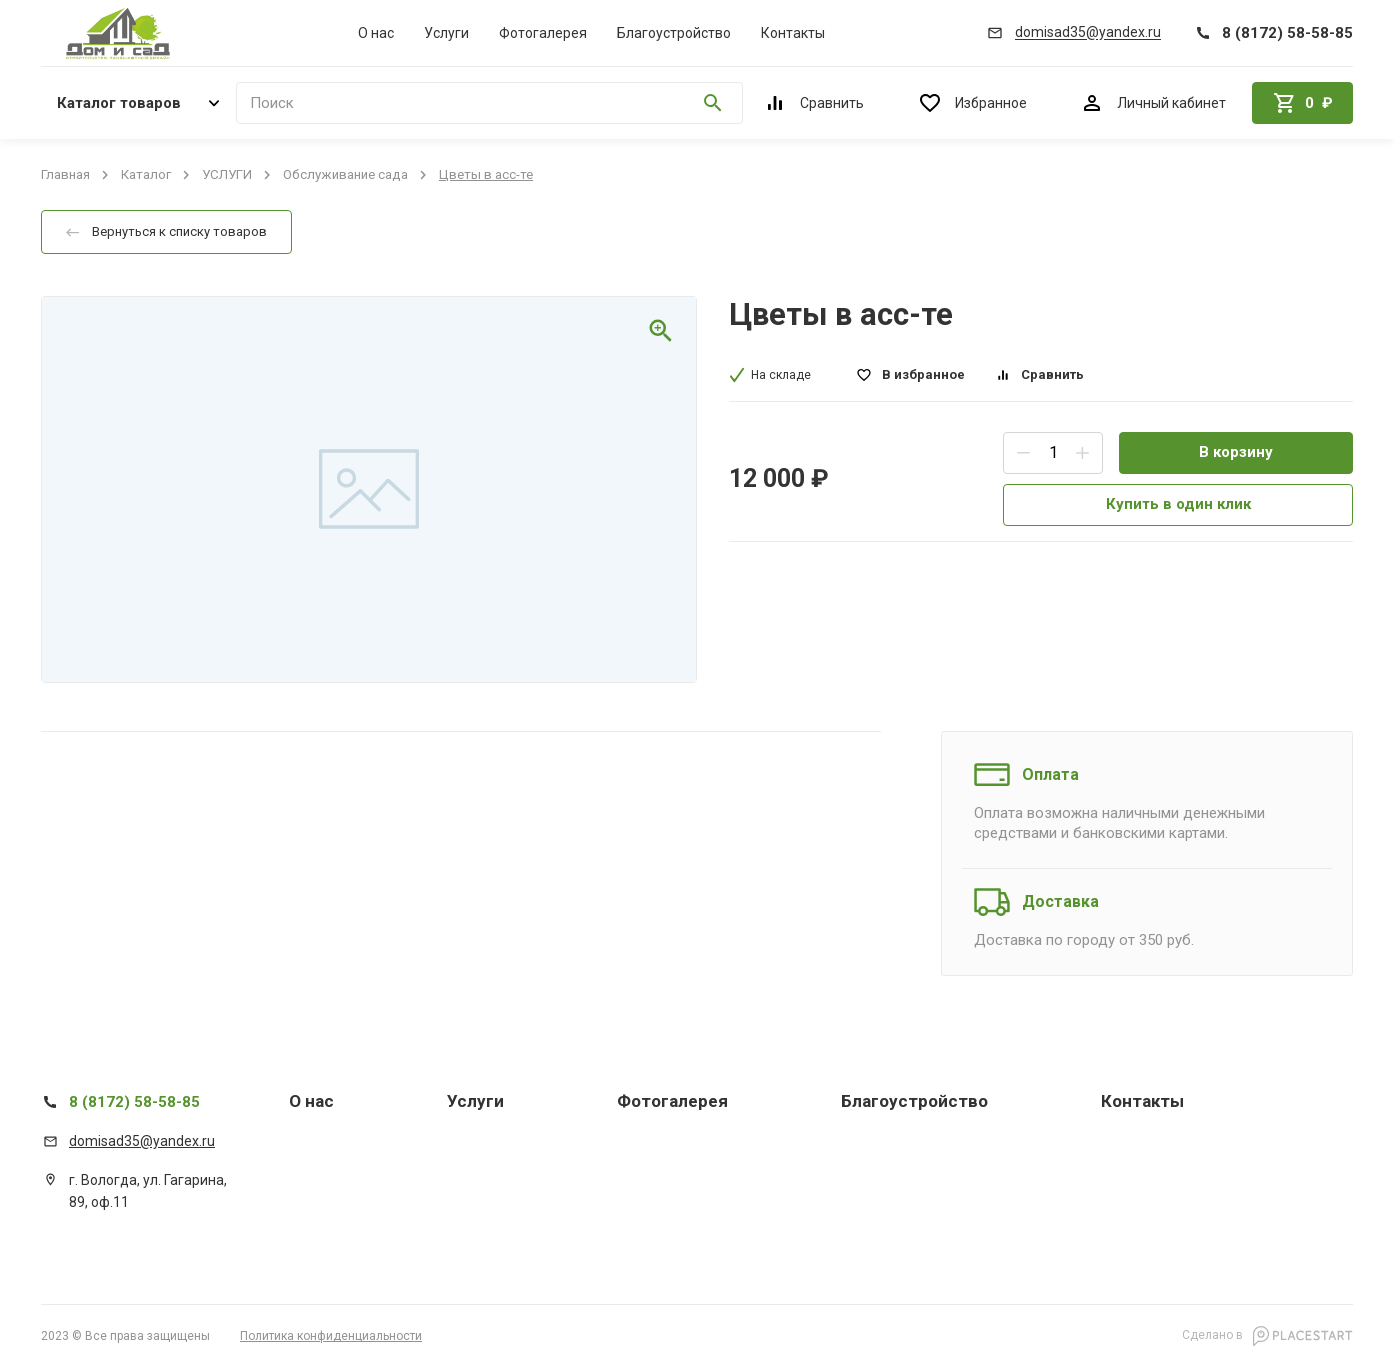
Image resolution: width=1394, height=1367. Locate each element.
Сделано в (1267, 1336)
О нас (376, 33)
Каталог (146, 174)
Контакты (793, 33)
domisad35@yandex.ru (142, 1141)
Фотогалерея (543, 33)
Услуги (446, 33)
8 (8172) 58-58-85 (134, 1102)
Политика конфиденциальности (331, 1336)
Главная (65, 174)
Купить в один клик (1178, 504)
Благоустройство (674, 33)
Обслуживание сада (345, 174)
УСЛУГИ (227, 174)
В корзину (1236, 452)
